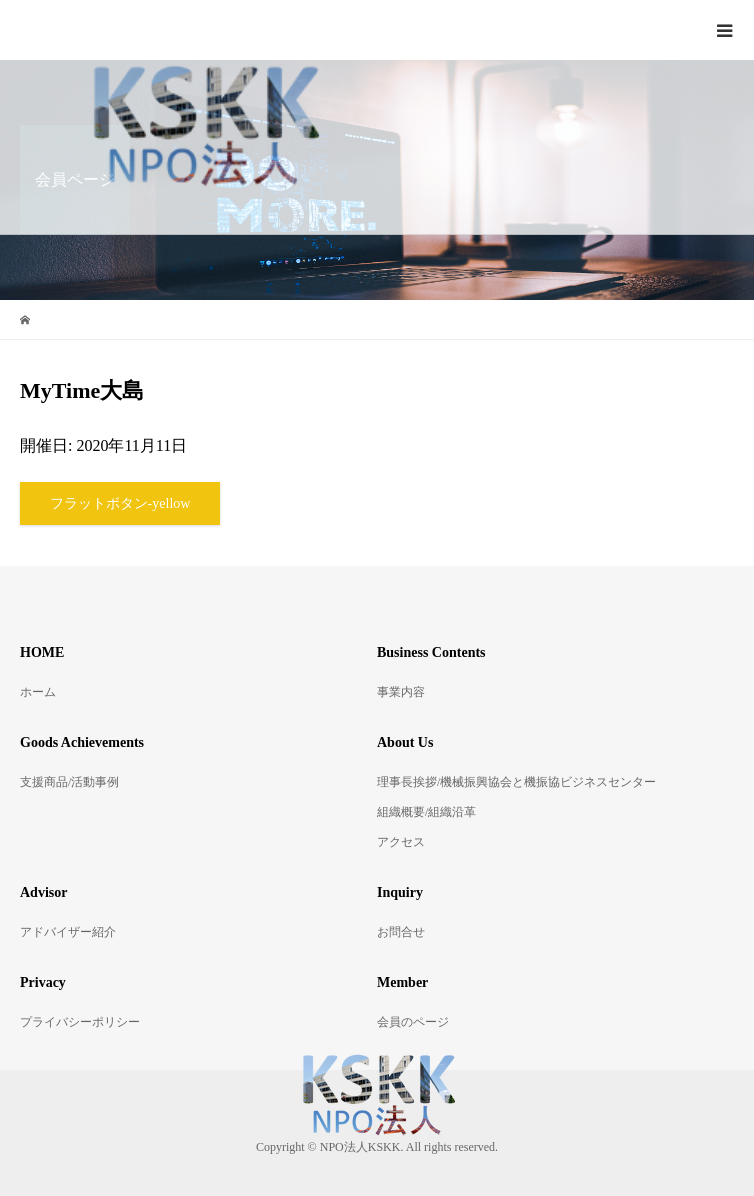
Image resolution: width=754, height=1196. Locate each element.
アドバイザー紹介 (68, 932)
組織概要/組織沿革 (426, 812)
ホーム (38, 692)
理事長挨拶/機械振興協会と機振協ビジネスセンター (516, 782)
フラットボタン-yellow (120, 503)
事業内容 (401, 692)
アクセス (401, 842)
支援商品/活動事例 (69, 782)
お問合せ (401, 932)
